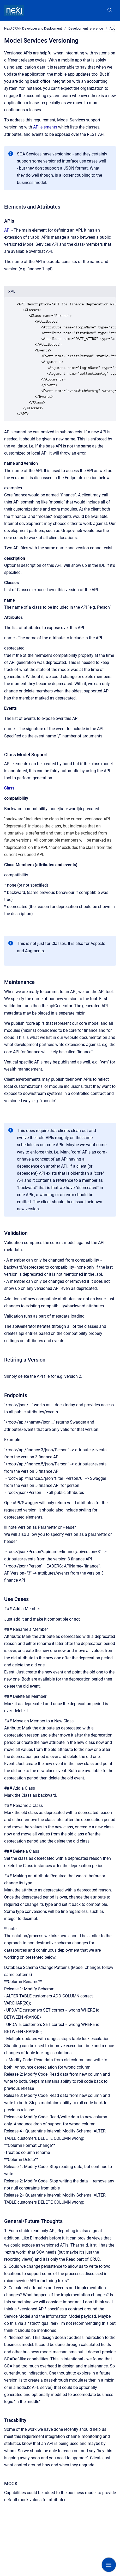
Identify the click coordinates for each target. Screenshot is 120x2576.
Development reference (85, 28)
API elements (45, 127)
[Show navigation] (109, 2565)
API (7, 230)
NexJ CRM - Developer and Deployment (33, 28)
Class (9, 788)
